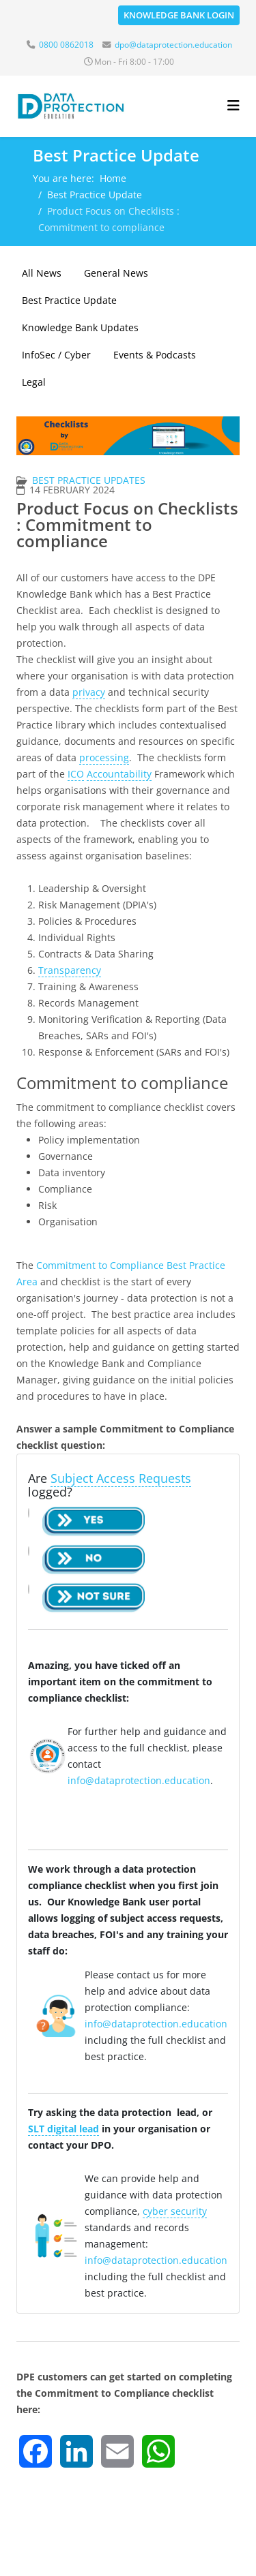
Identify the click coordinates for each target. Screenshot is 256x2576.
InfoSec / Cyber (56, 354)
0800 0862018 (66, 44)
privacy (88, 692)
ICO (76, 773)
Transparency (69, 970)
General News (116, 272)
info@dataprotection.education (139, 1780)
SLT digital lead (63, 2128)
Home (113, 178)
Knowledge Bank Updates (80, 327)
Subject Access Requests (121, 1478)
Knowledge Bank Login (179, 15)
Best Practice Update (94, 194)
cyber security (175, 2211)
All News (41, 272)
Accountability (119, 773)
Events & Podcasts (154, 354)
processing (104, 757)
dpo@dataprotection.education (173, 44)
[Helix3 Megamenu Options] (233, 105)
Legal (34, 381)
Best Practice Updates (88, 480)
